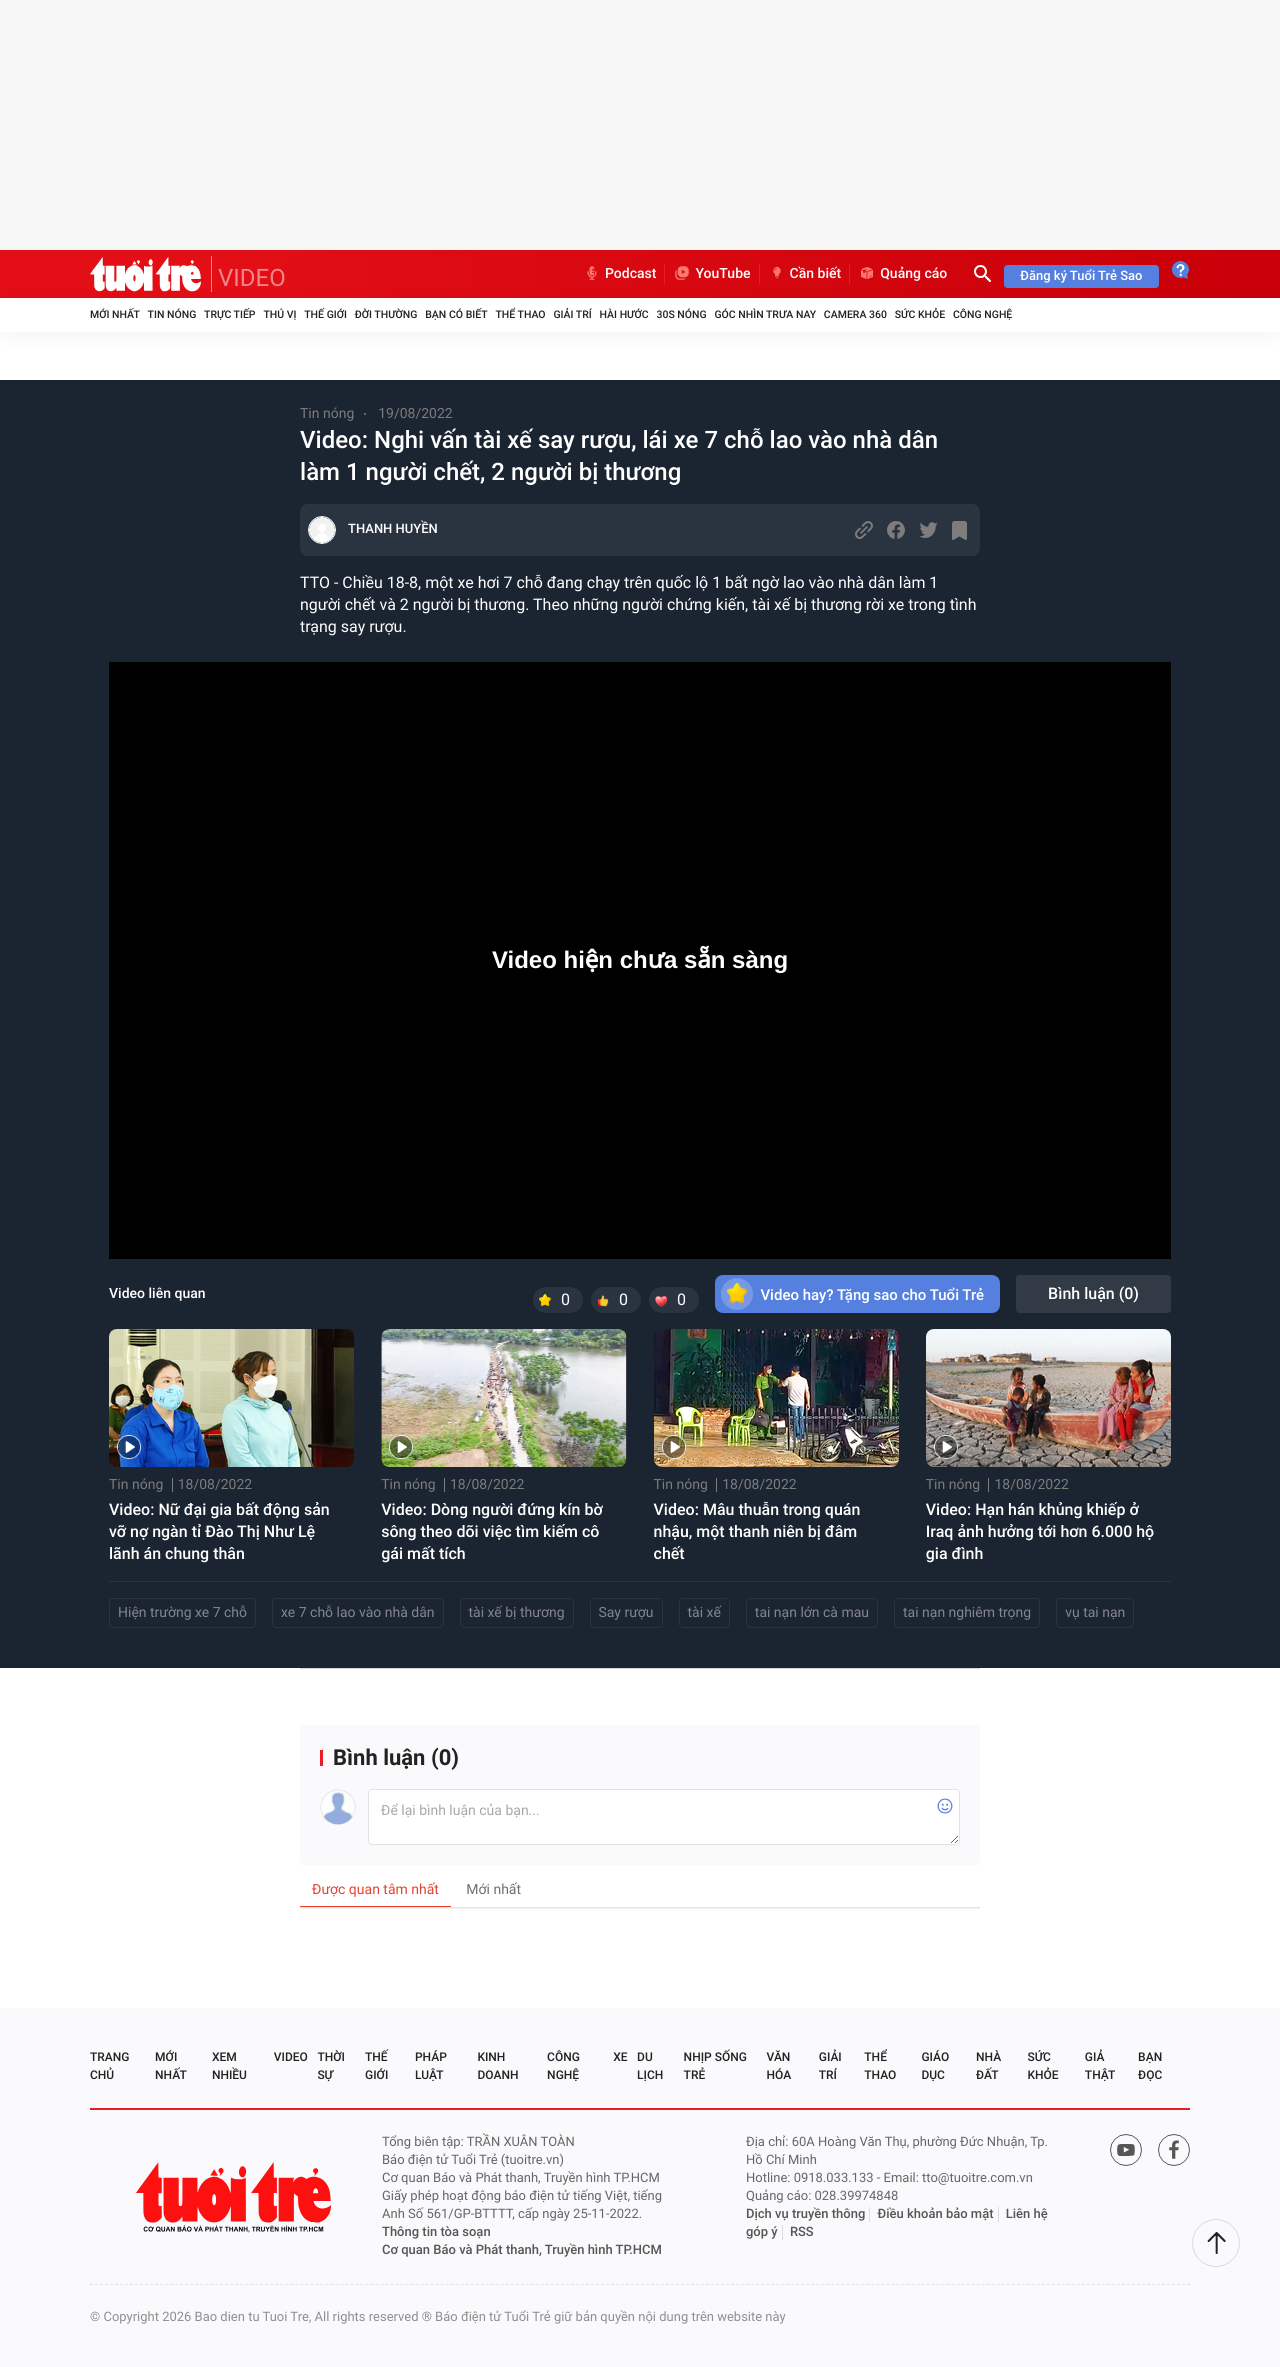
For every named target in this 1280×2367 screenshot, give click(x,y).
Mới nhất (115, 314)
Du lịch (650, 2066)
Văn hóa (779, 2066)
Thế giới (325, 314)
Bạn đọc (1150, 2066)
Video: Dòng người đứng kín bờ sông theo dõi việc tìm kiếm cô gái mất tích (491, 1531)
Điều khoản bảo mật (936, 2214)
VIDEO (252, 278)
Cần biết (805, 274)
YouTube (711, 274)
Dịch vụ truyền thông (805, 2214)
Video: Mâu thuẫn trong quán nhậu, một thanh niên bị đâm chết (757, 1531)
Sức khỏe (920, 314)
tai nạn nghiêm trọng (967, 1613)
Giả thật (1100, 2066)
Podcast (620, 274)
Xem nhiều (229, 2066)
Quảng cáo (902, 274)
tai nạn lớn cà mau (812, 1613)
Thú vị (279, 314)
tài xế (704, 1613)
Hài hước (624, 314)
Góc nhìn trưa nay (765, 314)
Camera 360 (855, 314)
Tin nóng (172, 314)
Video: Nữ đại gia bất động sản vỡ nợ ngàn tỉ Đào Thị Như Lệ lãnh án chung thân (219, 1531)
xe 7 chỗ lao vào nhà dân (357, 1613)
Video (291, 2057)
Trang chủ (109, 2066)
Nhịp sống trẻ (715, 2066)
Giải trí (572, 314)
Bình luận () (1093, 1293)
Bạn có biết (456, 314)
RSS (802, 2232)
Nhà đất (988, 2066)
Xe (620, 2057)
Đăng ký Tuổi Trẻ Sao (1081, 276)
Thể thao (520, 314)
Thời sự (331, 2066)
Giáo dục (935, 2066)
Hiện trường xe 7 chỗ (182, 1613)
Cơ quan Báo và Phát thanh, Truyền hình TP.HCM (522, 2250)
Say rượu (626, 1613)
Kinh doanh (497, 2066)
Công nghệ (982, 314)
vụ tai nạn (1095, 1613)
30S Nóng (681, 314)
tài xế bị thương (517, 1613)
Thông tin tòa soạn (436, 2232)
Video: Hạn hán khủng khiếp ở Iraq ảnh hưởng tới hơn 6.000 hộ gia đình (1040, 1531)
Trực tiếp (229, 314)
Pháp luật (431, 2066)
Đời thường (386, 314)
